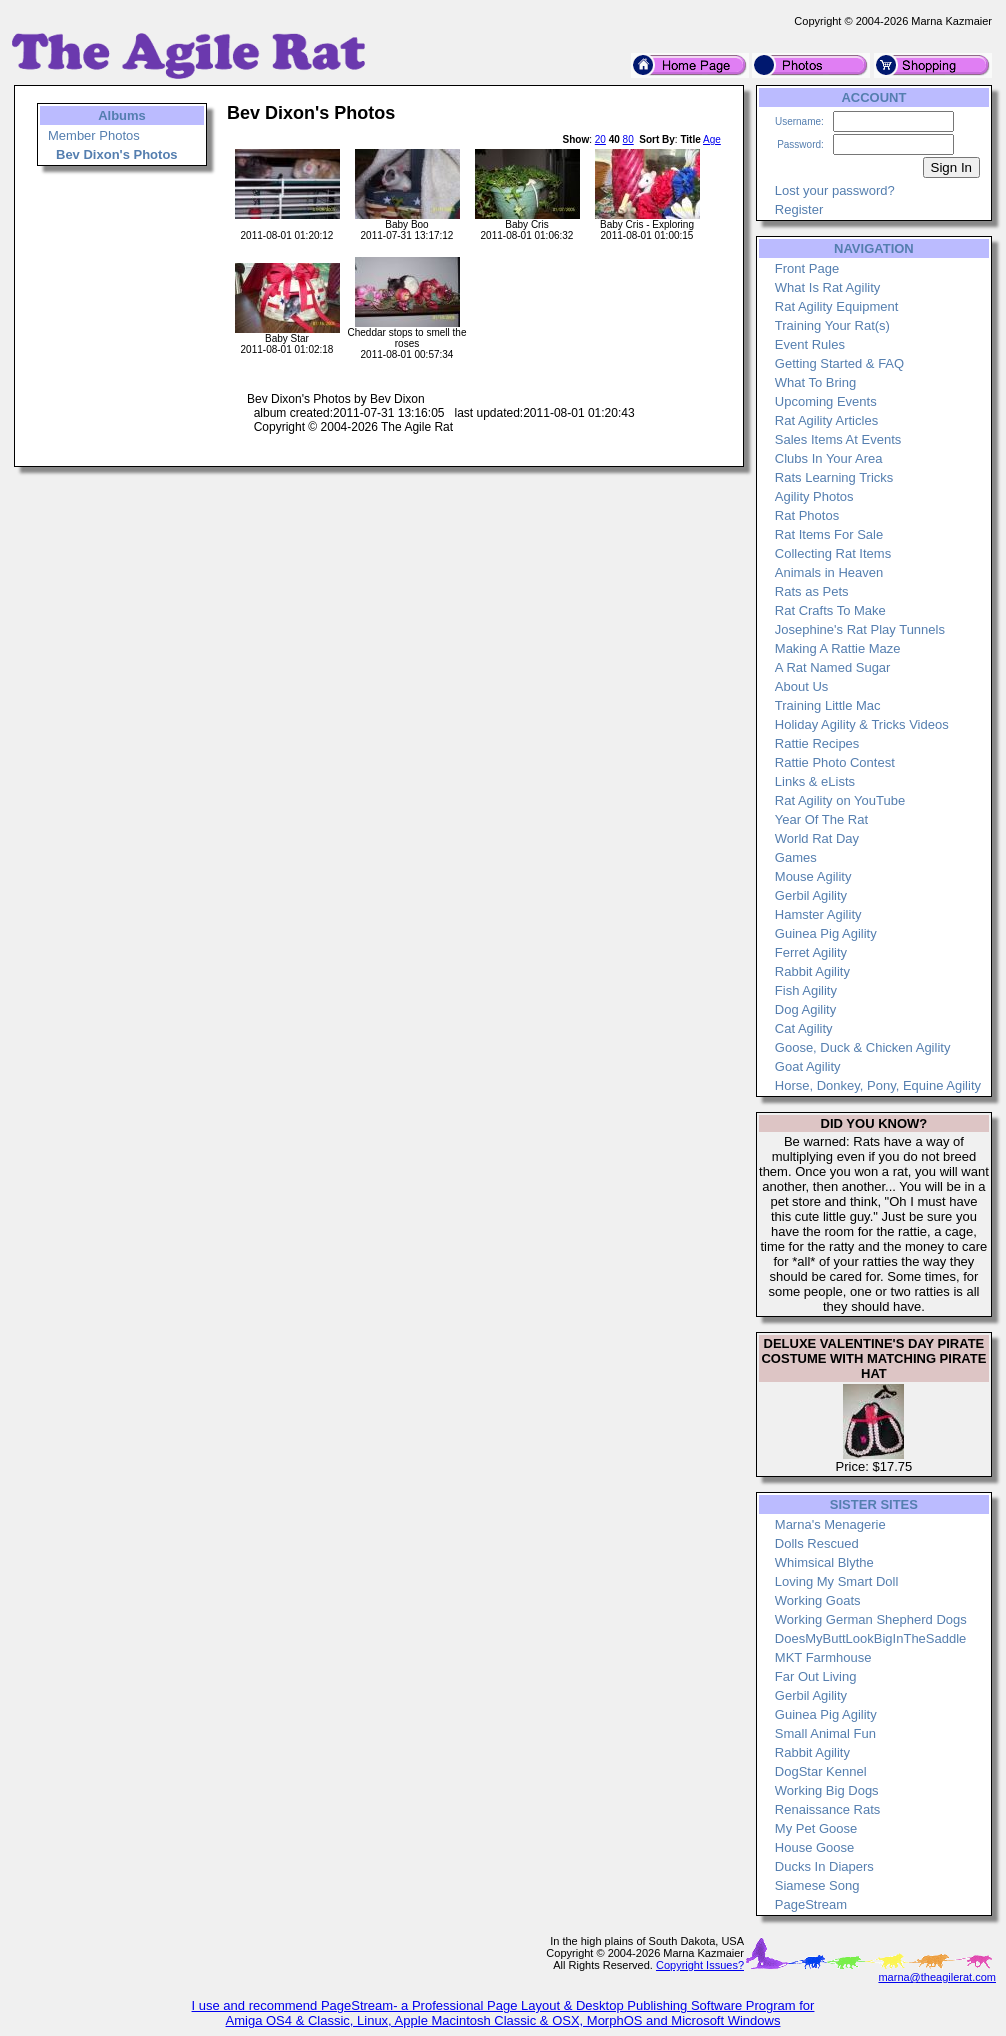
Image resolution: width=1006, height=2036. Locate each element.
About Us (801, 686)
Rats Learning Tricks (834, 477)
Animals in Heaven (829, 572)
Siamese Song (817, 1885)
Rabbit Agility (812, 971)
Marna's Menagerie (830, 1524)
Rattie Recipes (817, 743)
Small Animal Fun (825, 1733)
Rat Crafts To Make (830, 610)
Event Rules (810, 344)
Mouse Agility (813, 876)
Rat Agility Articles (826, 420)
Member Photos (94, 135)
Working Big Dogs (827, 1790)
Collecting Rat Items (833, 553)
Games (796, 857)
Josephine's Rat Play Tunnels (860, 629)
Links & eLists (815, 781)
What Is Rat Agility (827, 287)
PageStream (811, 1904)
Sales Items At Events (838, 439)
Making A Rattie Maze (838, 648)
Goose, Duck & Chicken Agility (863, 1047)
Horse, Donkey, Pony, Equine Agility (878, 1085)
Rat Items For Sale (829, 534)
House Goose (815, 1847)
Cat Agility (804, 1028)
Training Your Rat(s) (832, 325)
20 (600, 139)
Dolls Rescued (817, 1543)
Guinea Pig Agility (826, 933)
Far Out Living (816, 1676)
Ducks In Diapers (824, 1866)
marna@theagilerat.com (937, 1977)
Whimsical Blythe (824, 1562)
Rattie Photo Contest (835, 762)
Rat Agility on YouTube (840, 800)
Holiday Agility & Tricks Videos (862, 724)
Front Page (807, 268)
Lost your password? (835, 190)
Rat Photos (807, 515)
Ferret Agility (811, 952)
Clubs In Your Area (829, 458)
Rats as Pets (812, 591)
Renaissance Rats (828, 1809)
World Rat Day (817, 838)
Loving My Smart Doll (837, 1581)
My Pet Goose (816, 1828)
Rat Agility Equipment (837, 306)
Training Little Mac (828, 705)
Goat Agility (808, 1066)
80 (628, 139)
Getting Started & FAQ (839, 363)
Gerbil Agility (811, 895)
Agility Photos (814, 496)
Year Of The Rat (821, 819)
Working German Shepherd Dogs (871, 1619)
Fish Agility (806, 990)
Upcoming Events (826, 401)
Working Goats (818, 1600)
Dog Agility (805, 1009)
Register (799, 209)
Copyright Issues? (700, 1965)
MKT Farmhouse (823, 1657)
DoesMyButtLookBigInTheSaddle (871, 1638)
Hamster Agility (818, 914)
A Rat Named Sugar (833, 667)
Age (712, 139)
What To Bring (815, 382)
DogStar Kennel (821, 1771)
